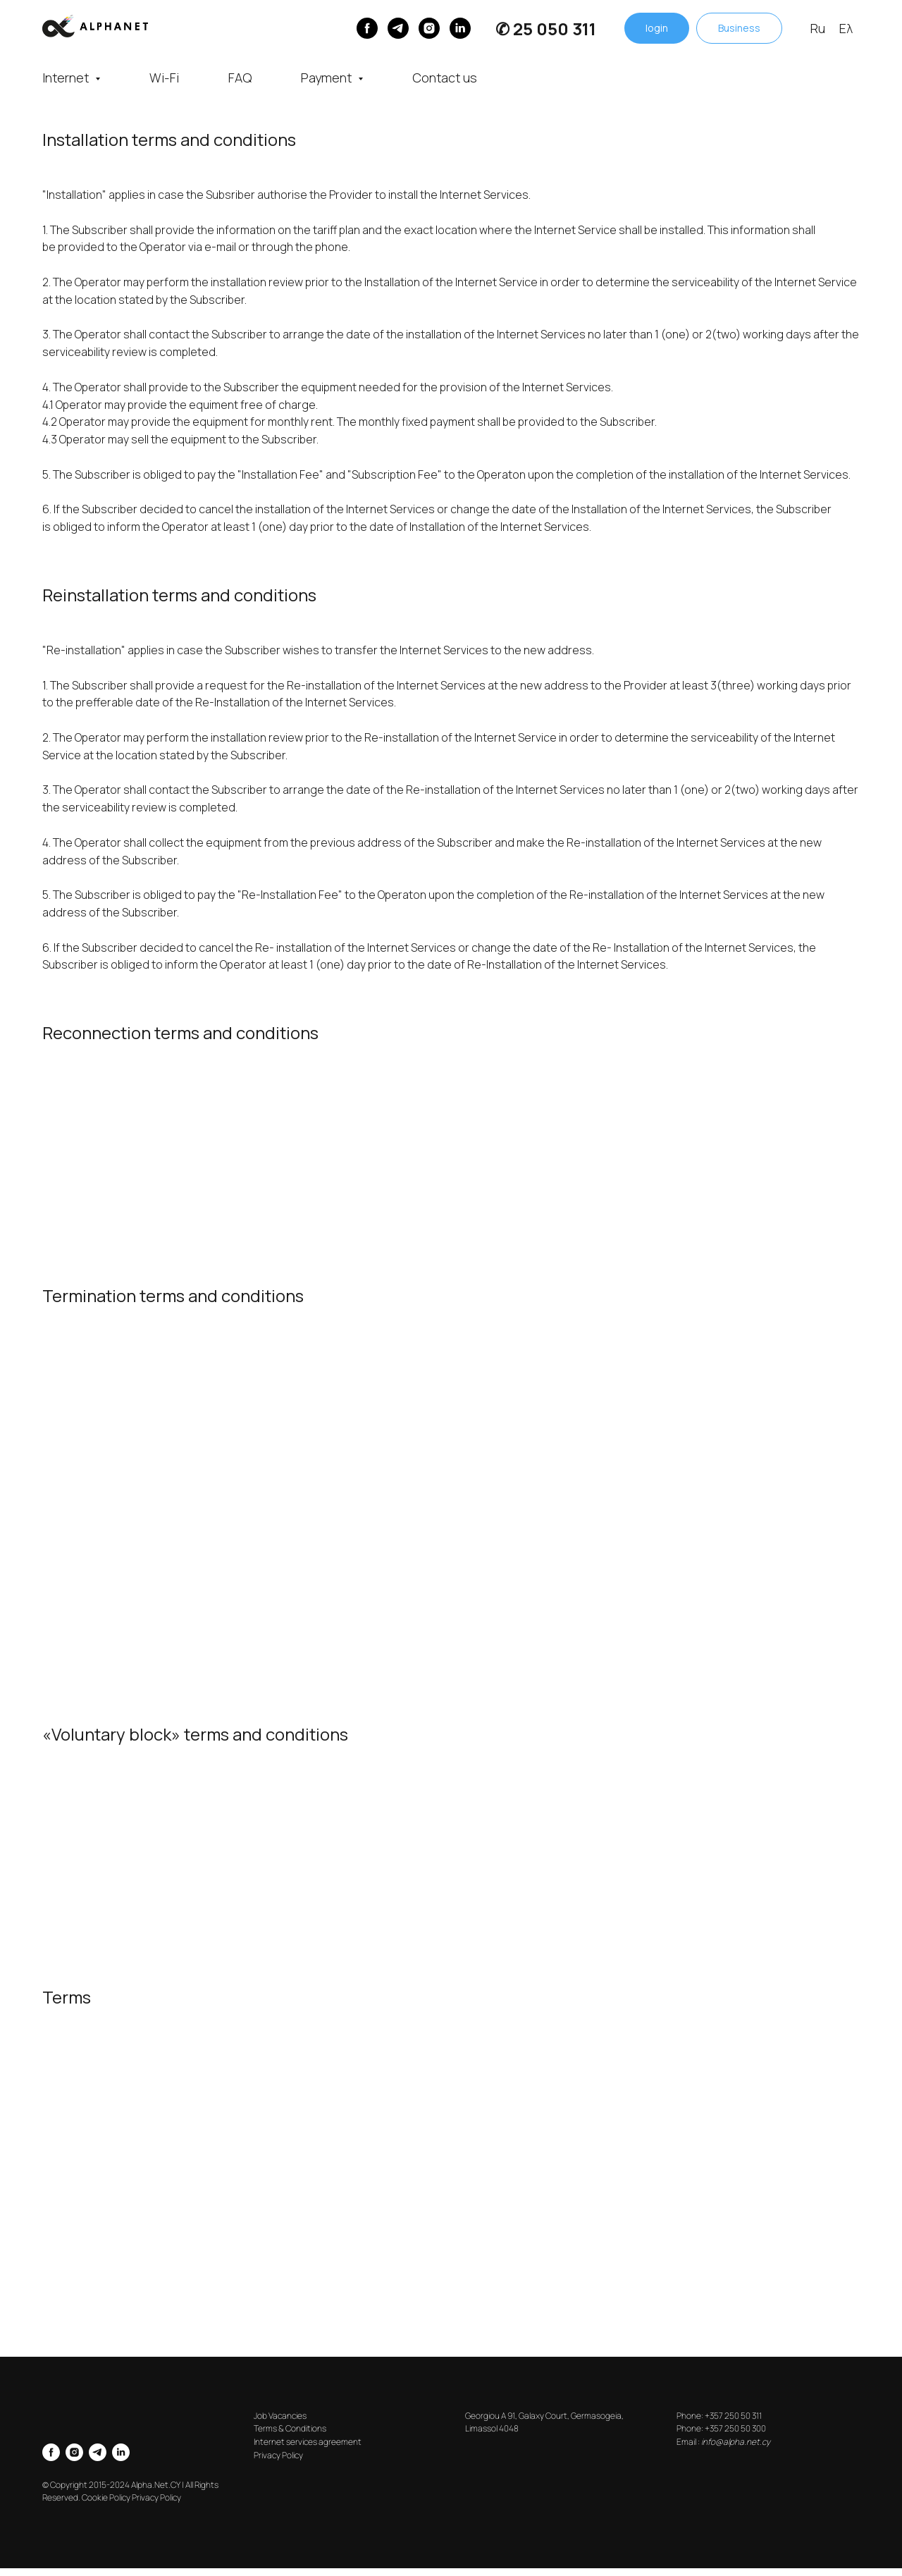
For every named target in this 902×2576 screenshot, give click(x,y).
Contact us (444, 77)
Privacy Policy (278, 2455)
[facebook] (51, 2452)
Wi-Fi (164, 77)
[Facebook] (367, 28)
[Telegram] (398, 28)
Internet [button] (67, 77)
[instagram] (429, 28)
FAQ (240, 77)
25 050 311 (554, 28)
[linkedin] (460, 28)
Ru (817, 28)
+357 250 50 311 (733, 2416)
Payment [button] (327, 77)
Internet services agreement (308, 2442)
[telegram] (97, 2452)
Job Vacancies (280, 2416)
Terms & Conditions (290, 2428)
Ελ (846, 28)
